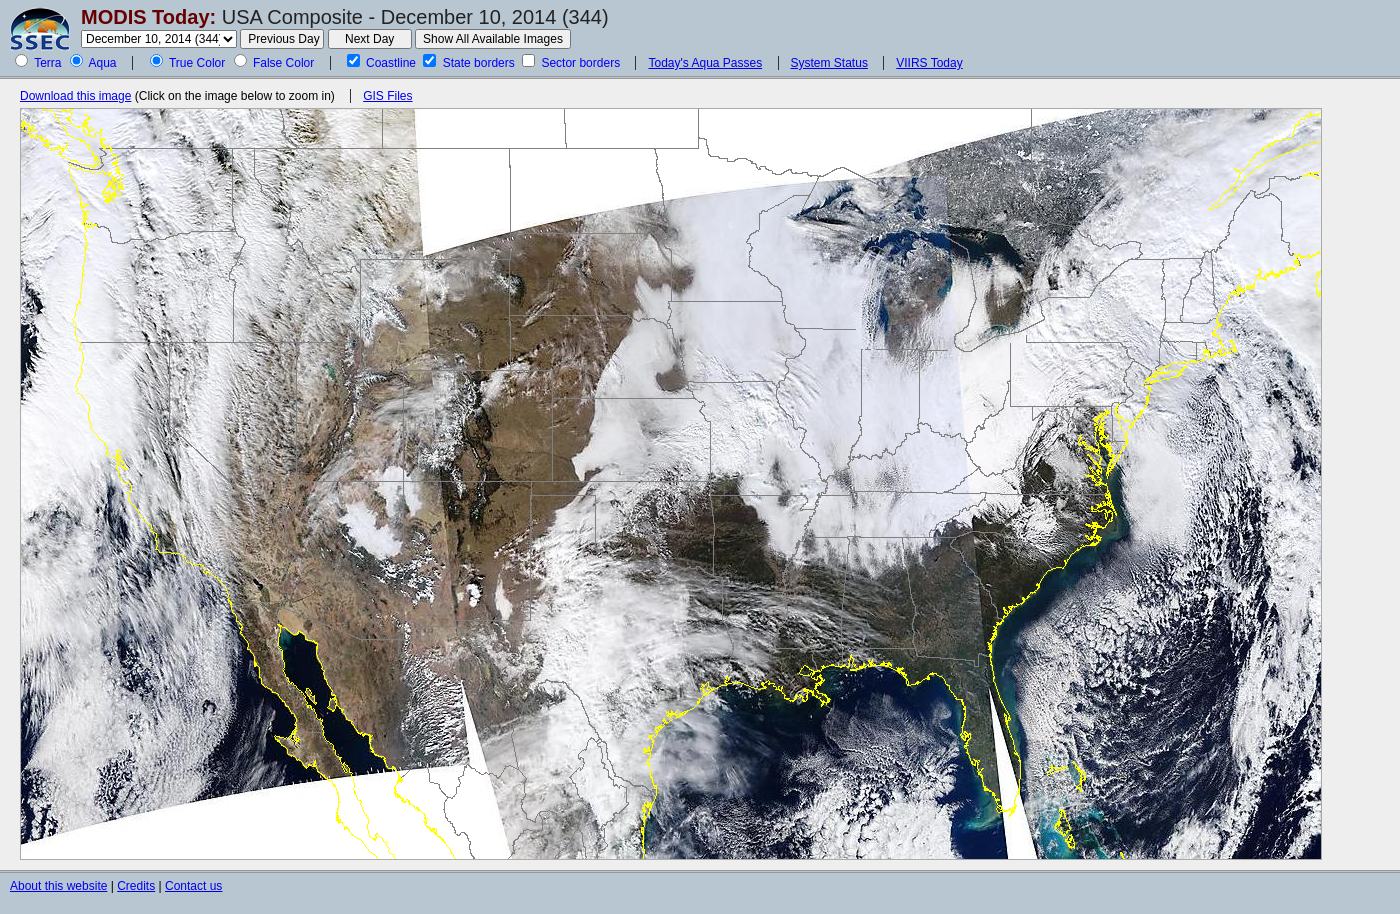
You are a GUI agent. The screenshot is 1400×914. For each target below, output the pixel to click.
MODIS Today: (148, 17)
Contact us (193, 886)
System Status (829, 63)
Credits (136, 886)
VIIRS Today (929, 63)
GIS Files (387, 96)
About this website (58, 886)
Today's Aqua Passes (705, 63)
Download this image (75, 96)
